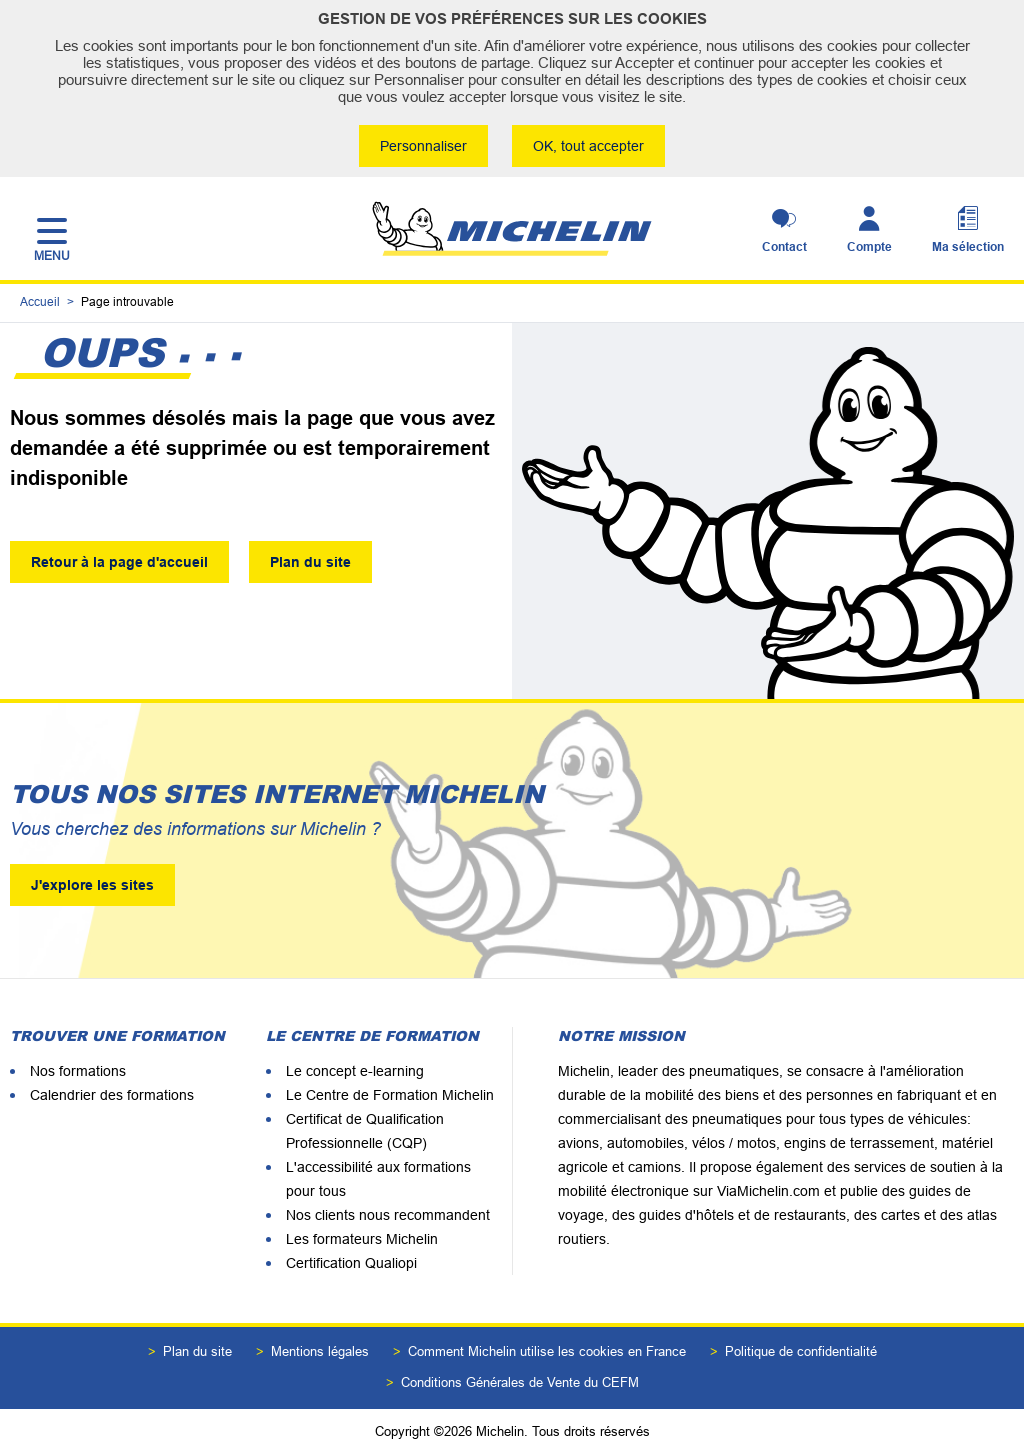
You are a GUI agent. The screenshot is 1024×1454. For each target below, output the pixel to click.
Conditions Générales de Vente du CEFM (520, 1382)
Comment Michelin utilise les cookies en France (547, 1351)
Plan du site (310, 562)
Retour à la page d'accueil (119, 562)
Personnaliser (423, 146)
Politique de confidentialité (801, 1351)
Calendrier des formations (112, 1095)
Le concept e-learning (355, 1071)
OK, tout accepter (588, 146)
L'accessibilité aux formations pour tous (378, 1179)
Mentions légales (320, 1351)
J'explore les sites (92, 885)
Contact (784, 247)
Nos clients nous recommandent (388, 1215)
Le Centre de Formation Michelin (390, 1095)
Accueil (40, 302)
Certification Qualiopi (351, 1263)
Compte (869, 247)
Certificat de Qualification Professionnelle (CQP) (365, 1131)
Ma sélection (968, 247)
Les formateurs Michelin (362, 1239)
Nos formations (78, 1071)
